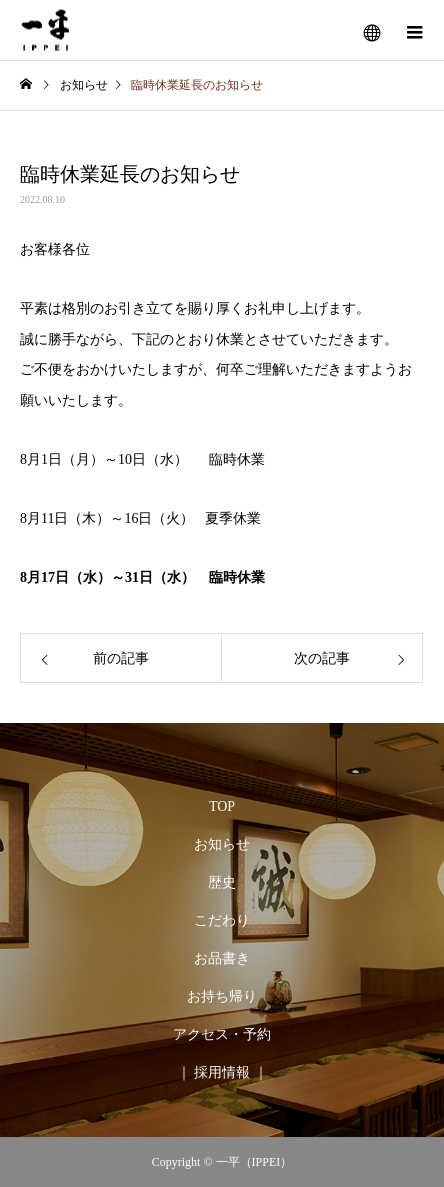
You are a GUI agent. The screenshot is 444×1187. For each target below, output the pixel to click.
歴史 (222, 882)
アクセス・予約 (222, 1034)
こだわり (222, 920)
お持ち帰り (222, 996)
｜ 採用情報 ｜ (222, 1072)
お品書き (222, 958)
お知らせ (222, 844)
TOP (222, 806)
